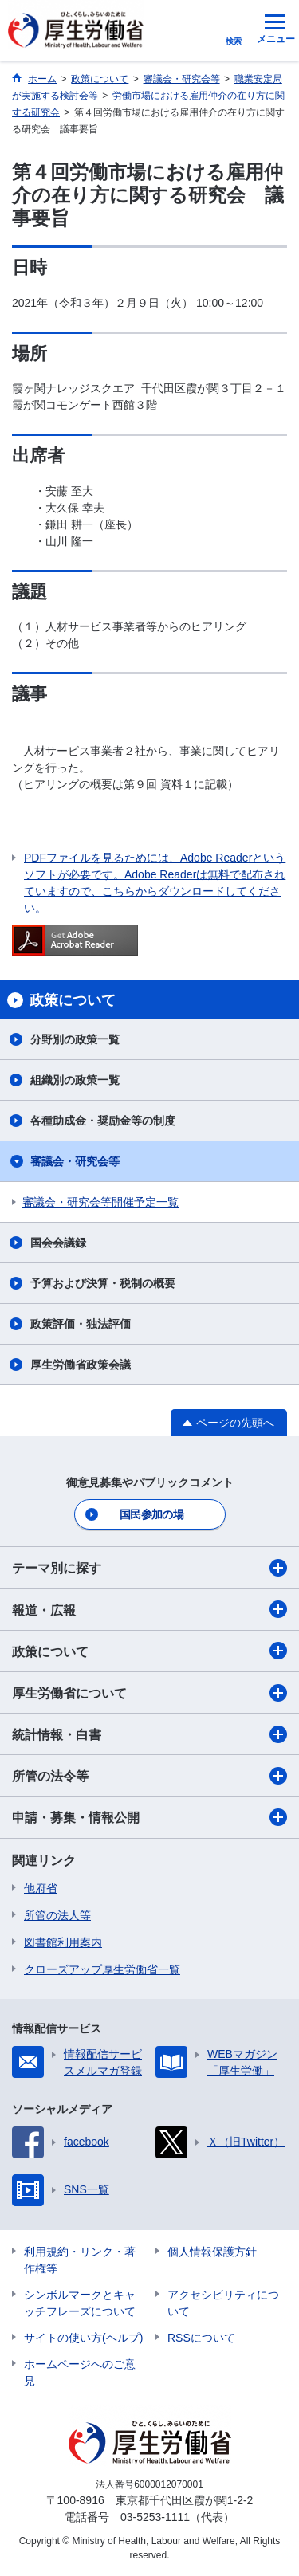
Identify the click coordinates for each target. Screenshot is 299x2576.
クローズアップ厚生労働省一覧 (102, 1969)
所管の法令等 (149, 1776)
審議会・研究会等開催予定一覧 (100, 1202)
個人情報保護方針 (212, 2251)
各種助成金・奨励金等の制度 (102, 1120)
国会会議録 (58, 1242)
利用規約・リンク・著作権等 (80, 2260)
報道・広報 (149, 1609)
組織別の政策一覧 (75, 1080)
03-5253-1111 (155, 2517)
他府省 (40, 1888)
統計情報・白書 (149, 1734)
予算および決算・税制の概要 (102, 1283)
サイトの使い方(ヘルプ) (83, 2337)
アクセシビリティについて (223, 2303)
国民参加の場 (151, 1514)
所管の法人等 (57, 1915)
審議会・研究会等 (75, 1161)
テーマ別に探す (149, 1568)
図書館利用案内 (63, 1942)
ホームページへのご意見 (80, 2372)
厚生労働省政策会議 (80, 1364)
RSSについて (201, 2337)
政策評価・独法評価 (80, 1323)
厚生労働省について (149, 1693)
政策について (149, 1650)
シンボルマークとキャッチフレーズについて (80, 2303)
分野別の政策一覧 (75, 1039)
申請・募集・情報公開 (149, 1817)
